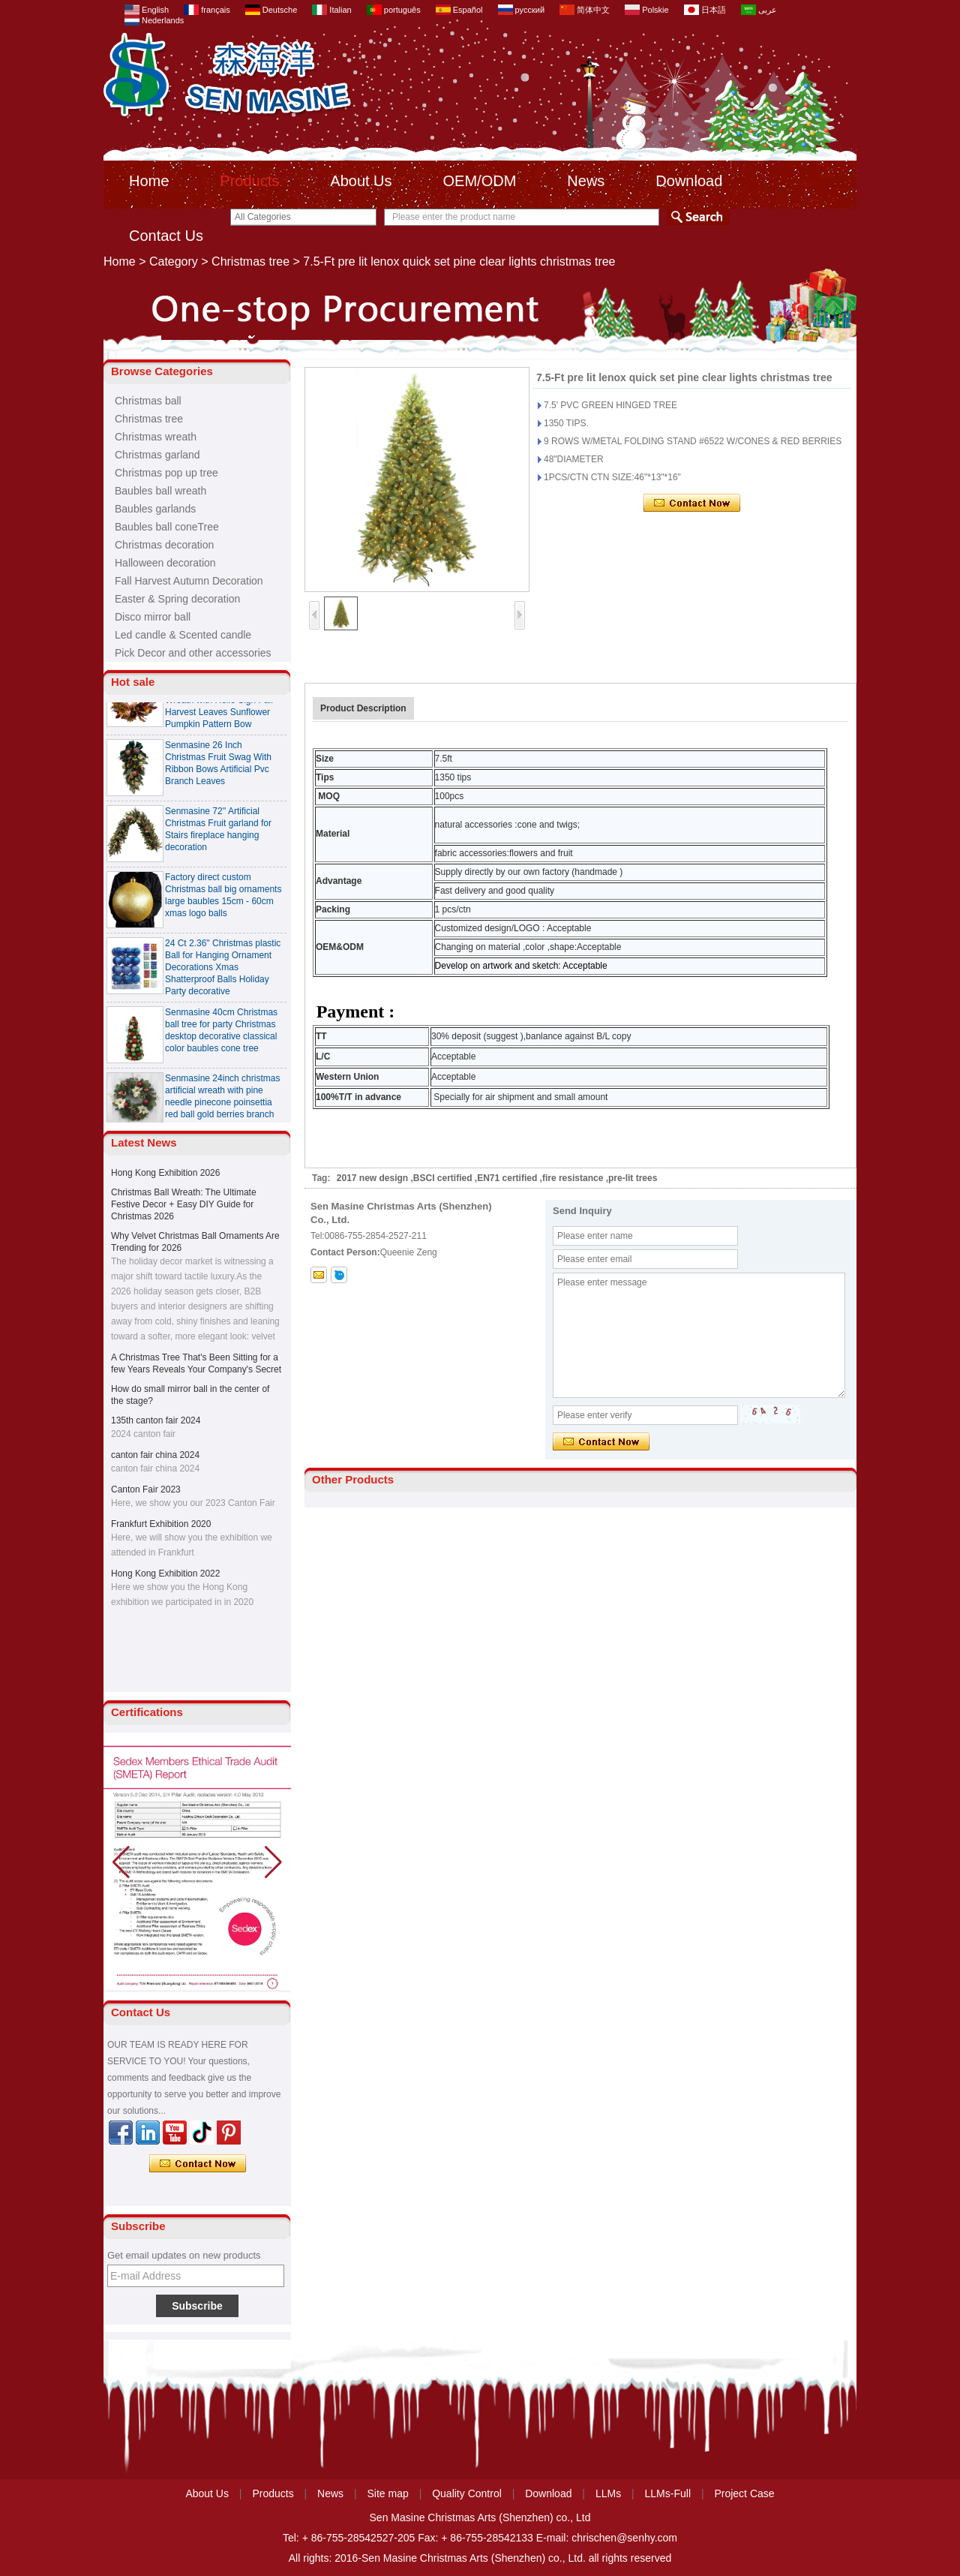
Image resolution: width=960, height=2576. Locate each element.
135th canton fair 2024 (155, 1420)
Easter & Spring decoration (177, 599)
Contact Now (197, 2164)
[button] (273, 1862)
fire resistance (572, 1178)
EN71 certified (507, 1178)
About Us (361, 181)
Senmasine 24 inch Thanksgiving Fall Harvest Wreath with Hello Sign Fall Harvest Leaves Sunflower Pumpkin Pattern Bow (219, 704)
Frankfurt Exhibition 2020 (161, 1524)
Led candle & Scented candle (183, 635)
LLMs (608, 2493)
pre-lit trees (632, 1178)
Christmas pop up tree (166, 473)
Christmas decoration (164, 545)
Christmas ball (148, 401)
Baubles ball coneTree (167, 527)
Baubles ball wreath (160, 491)
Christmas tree (251, 261)
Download (689, 181)
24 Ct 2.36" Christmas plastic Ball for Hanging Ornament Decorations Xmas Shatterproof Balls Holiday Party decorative (222, 971)
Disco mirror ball (152, 617)
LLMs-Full (668, 2493)
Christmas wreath (155, 437)
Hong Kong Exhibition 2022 (165, 1573)
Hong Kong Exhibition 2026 (165, 1173)
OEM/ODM (480, 181)
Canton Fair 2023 (146, 1489)
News (585, 181)
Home (149, 181)
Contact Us (166, 235)
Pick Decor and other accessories (193, 653)
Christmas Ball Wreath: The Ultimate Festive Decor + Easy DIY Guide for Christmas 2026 (183, 1204)
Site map (388, 2493)
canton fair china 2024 (155, 1455)
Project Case (744, 2493)
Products (249, 181)
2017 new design (372, 1178)
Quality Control (467, 2493)
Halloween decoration (165, 563)
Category (173, 261)
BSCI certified (442, 1178)
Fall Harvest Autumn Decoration (189, 581)
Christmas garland (157, 455)
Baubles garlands (155, 509)
